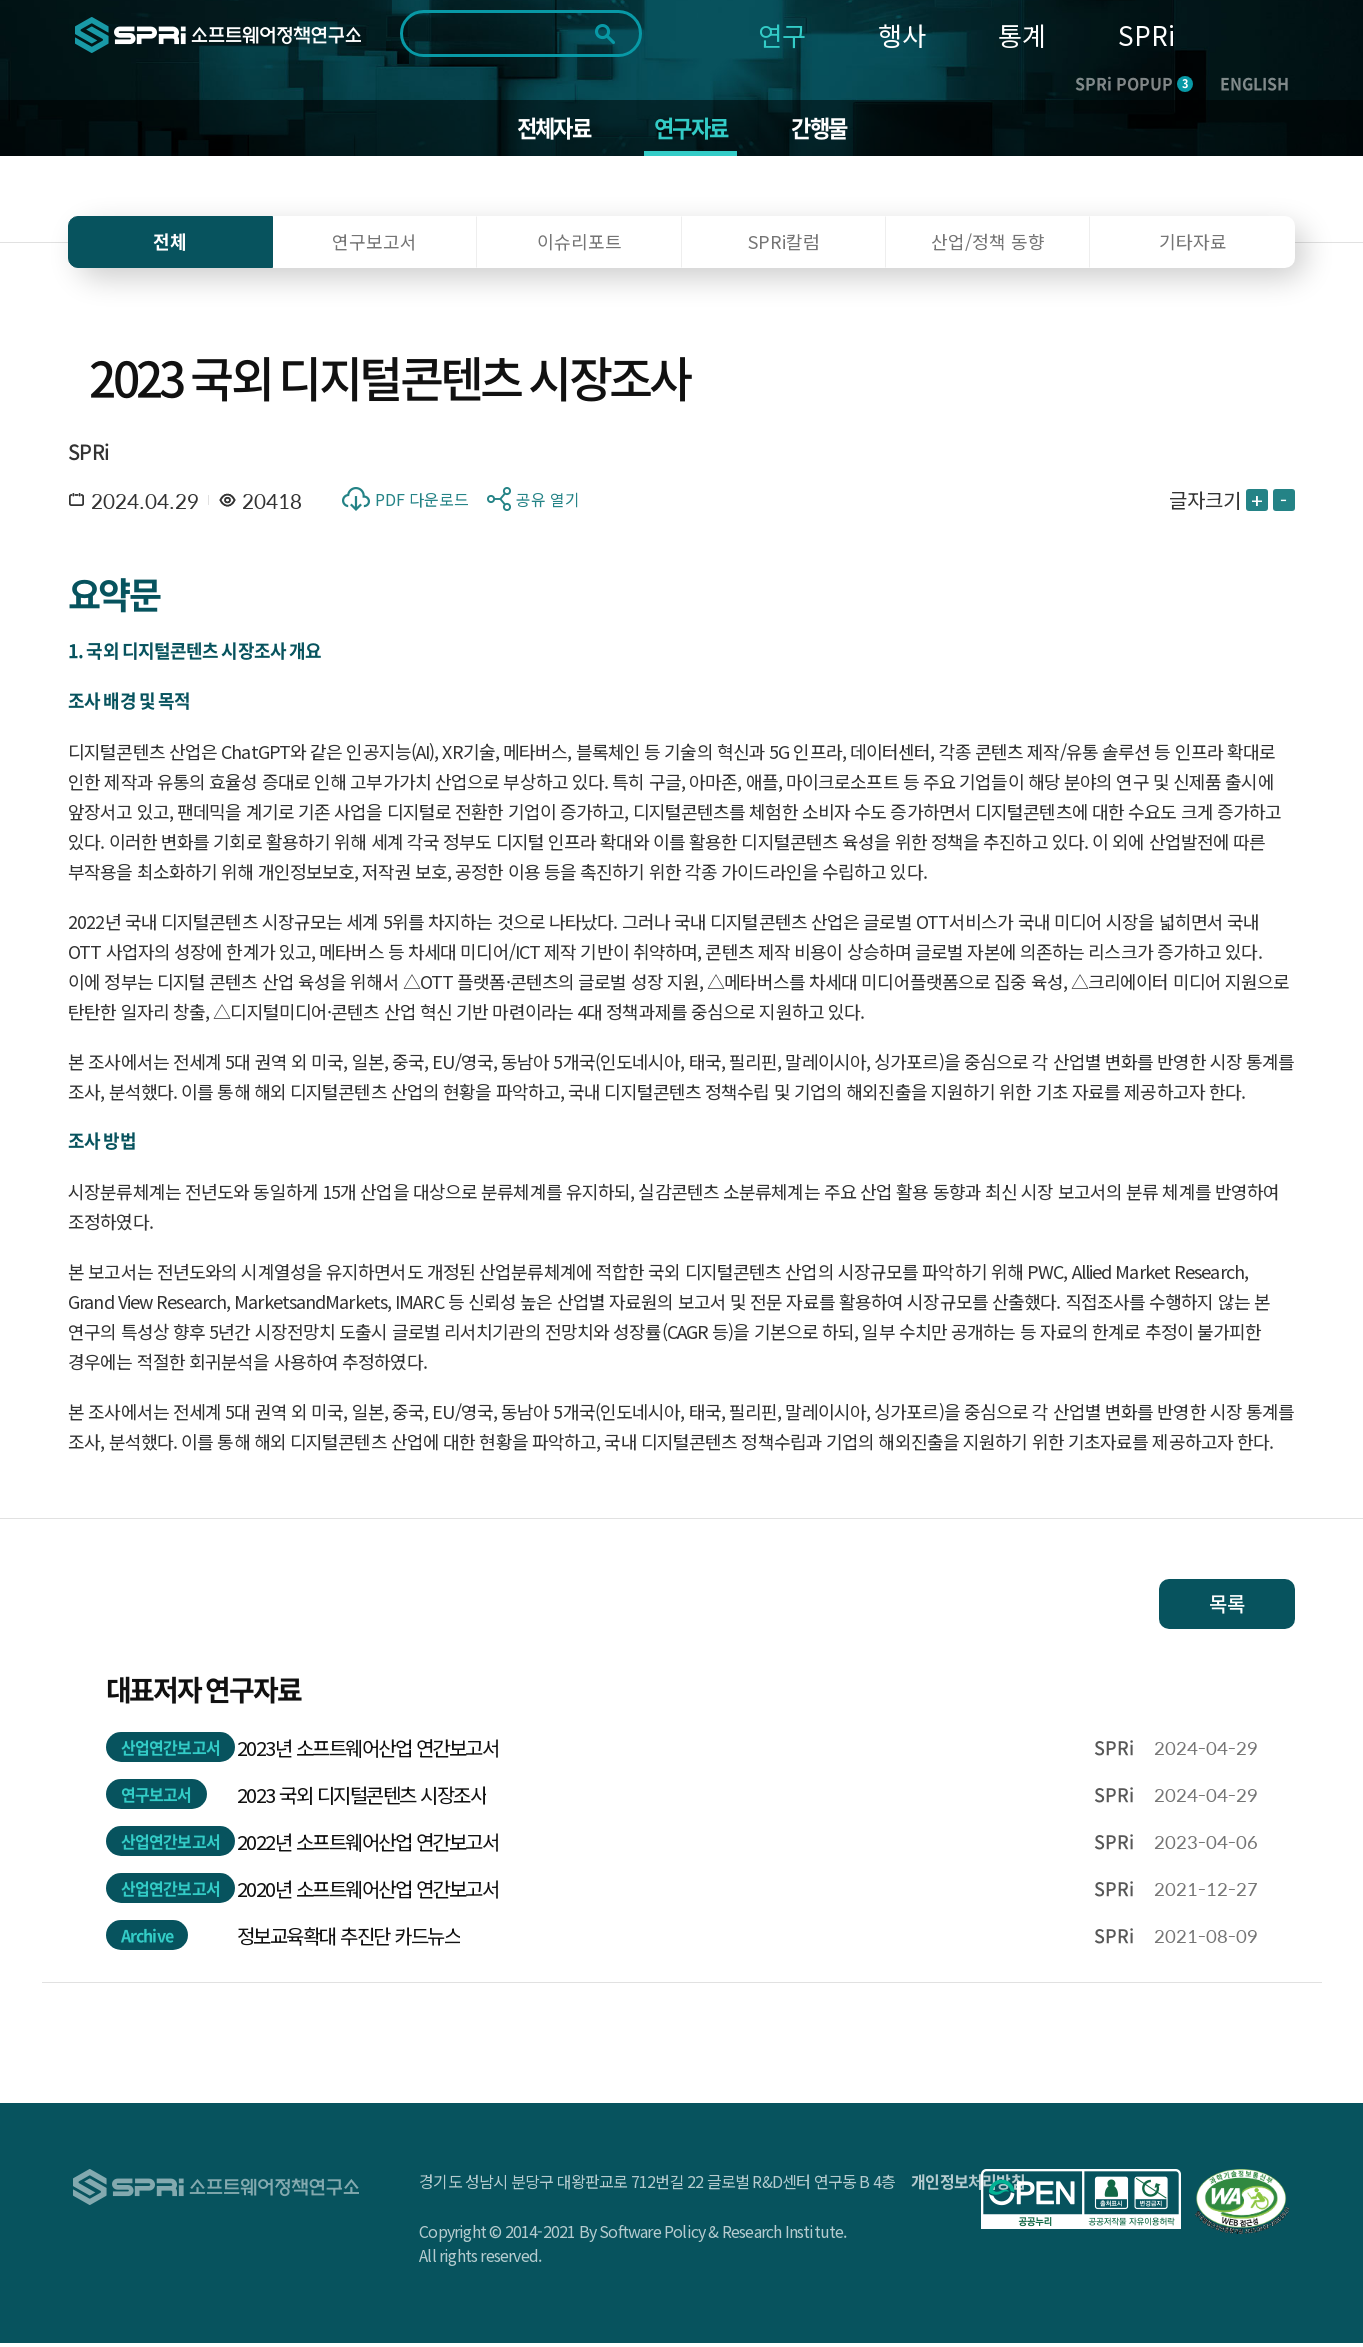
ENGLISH (1254, 83)
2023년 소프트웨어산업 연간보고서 (368, 1751)
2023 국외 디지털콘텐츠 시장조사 (362, 1798)
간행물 (826, 130)
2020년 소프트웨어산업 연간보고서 (368, 1892)
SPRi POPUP (1134, 83)
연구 (782, 34)
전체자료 (546, 130)
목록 (1227, 1607)
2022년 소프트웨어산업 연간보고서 (368, 1845)
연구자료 (691, 130)
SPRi (1146, 34)
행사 (902, 34)
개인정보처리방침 (968, 2185)
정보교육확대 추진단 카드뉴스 (349, 1939)
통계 (1022, 34)
